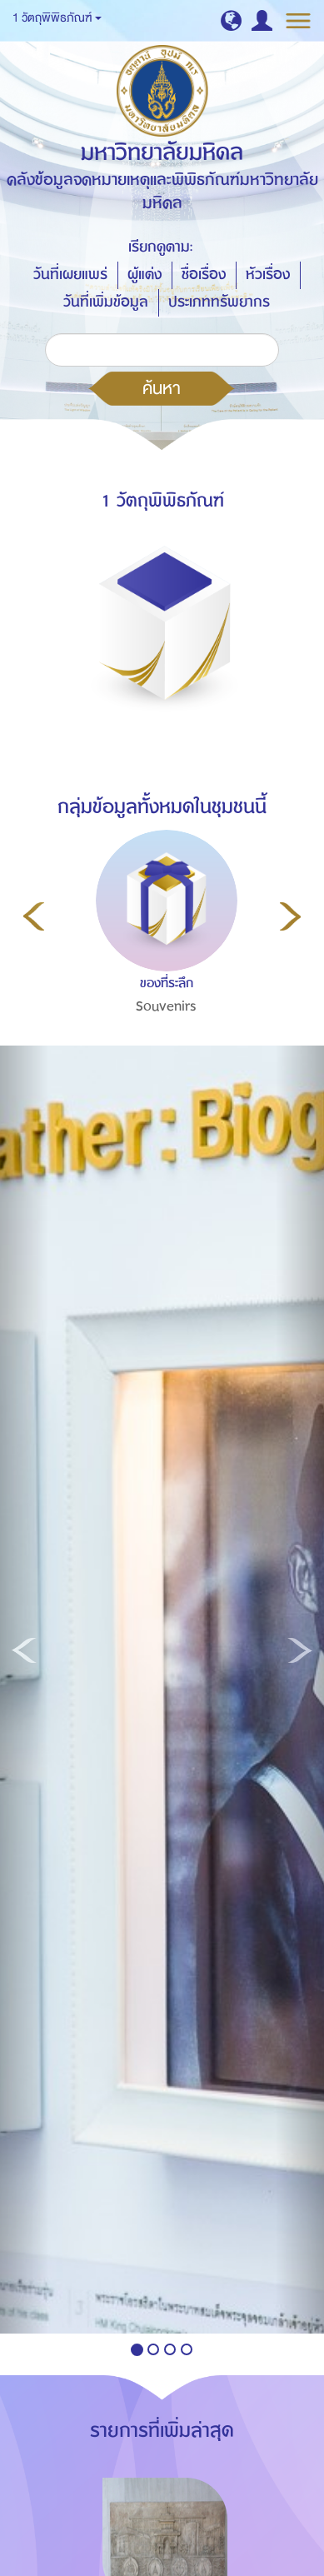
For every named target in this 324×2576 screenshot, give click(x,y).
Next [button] (290, 916)
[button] (231, 20)
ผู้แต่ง (144, 274)
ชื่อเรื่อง (204, 274)
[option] (162, 958)
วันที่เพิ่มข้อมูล (105, 302)
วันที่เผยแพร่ (70, 274)
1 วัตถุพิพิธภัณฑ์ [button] (57, 17)
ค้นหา (161, 388)
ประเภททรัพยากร (219, 302)
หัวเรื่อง (268, 274)
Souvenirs (166, 1006)
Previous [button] (33, 916)
